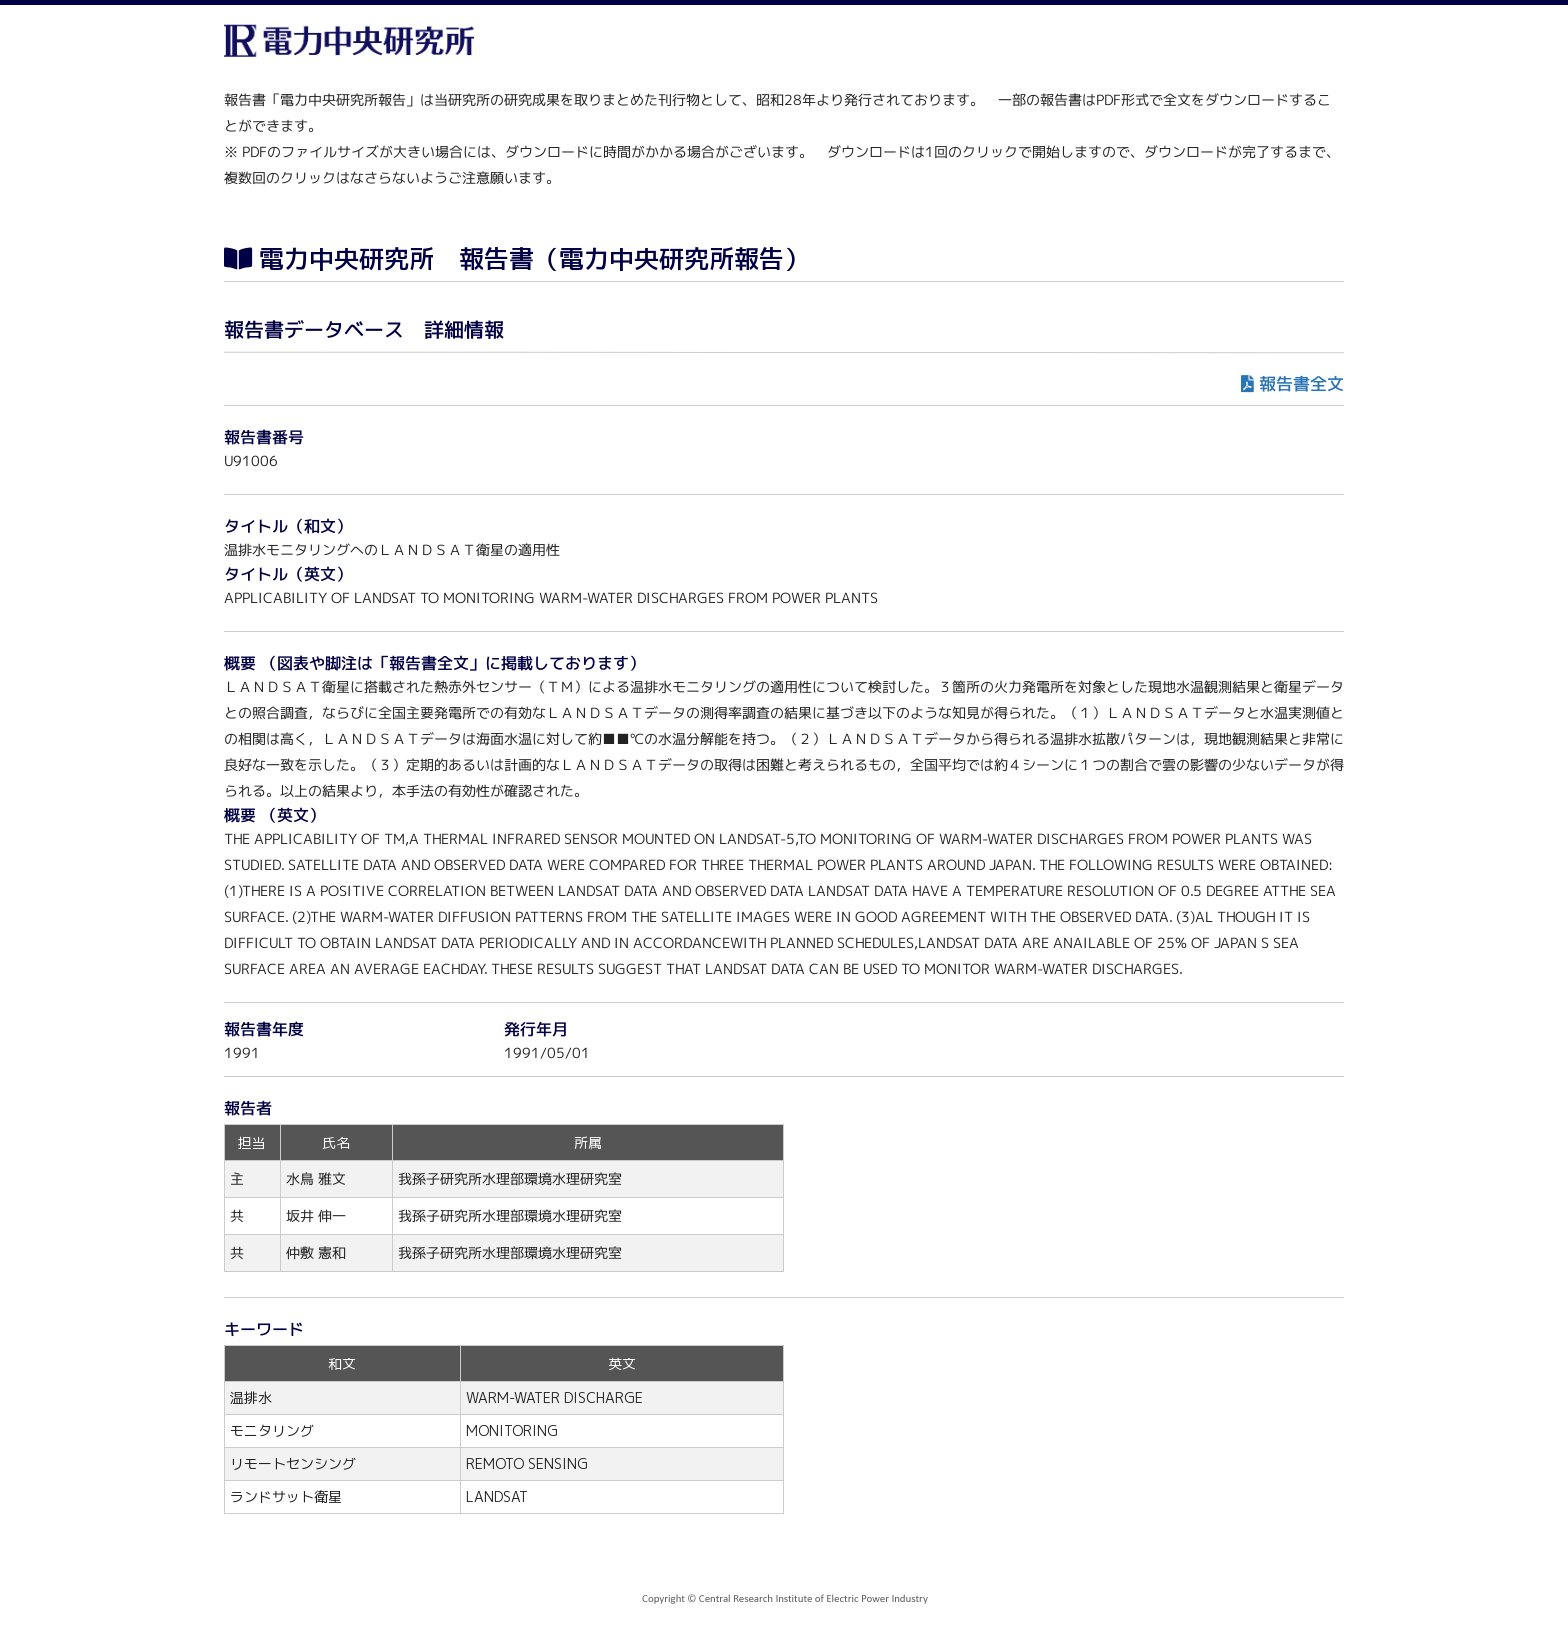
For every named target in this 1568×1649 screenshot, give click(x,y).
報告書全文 (1301, 383)
